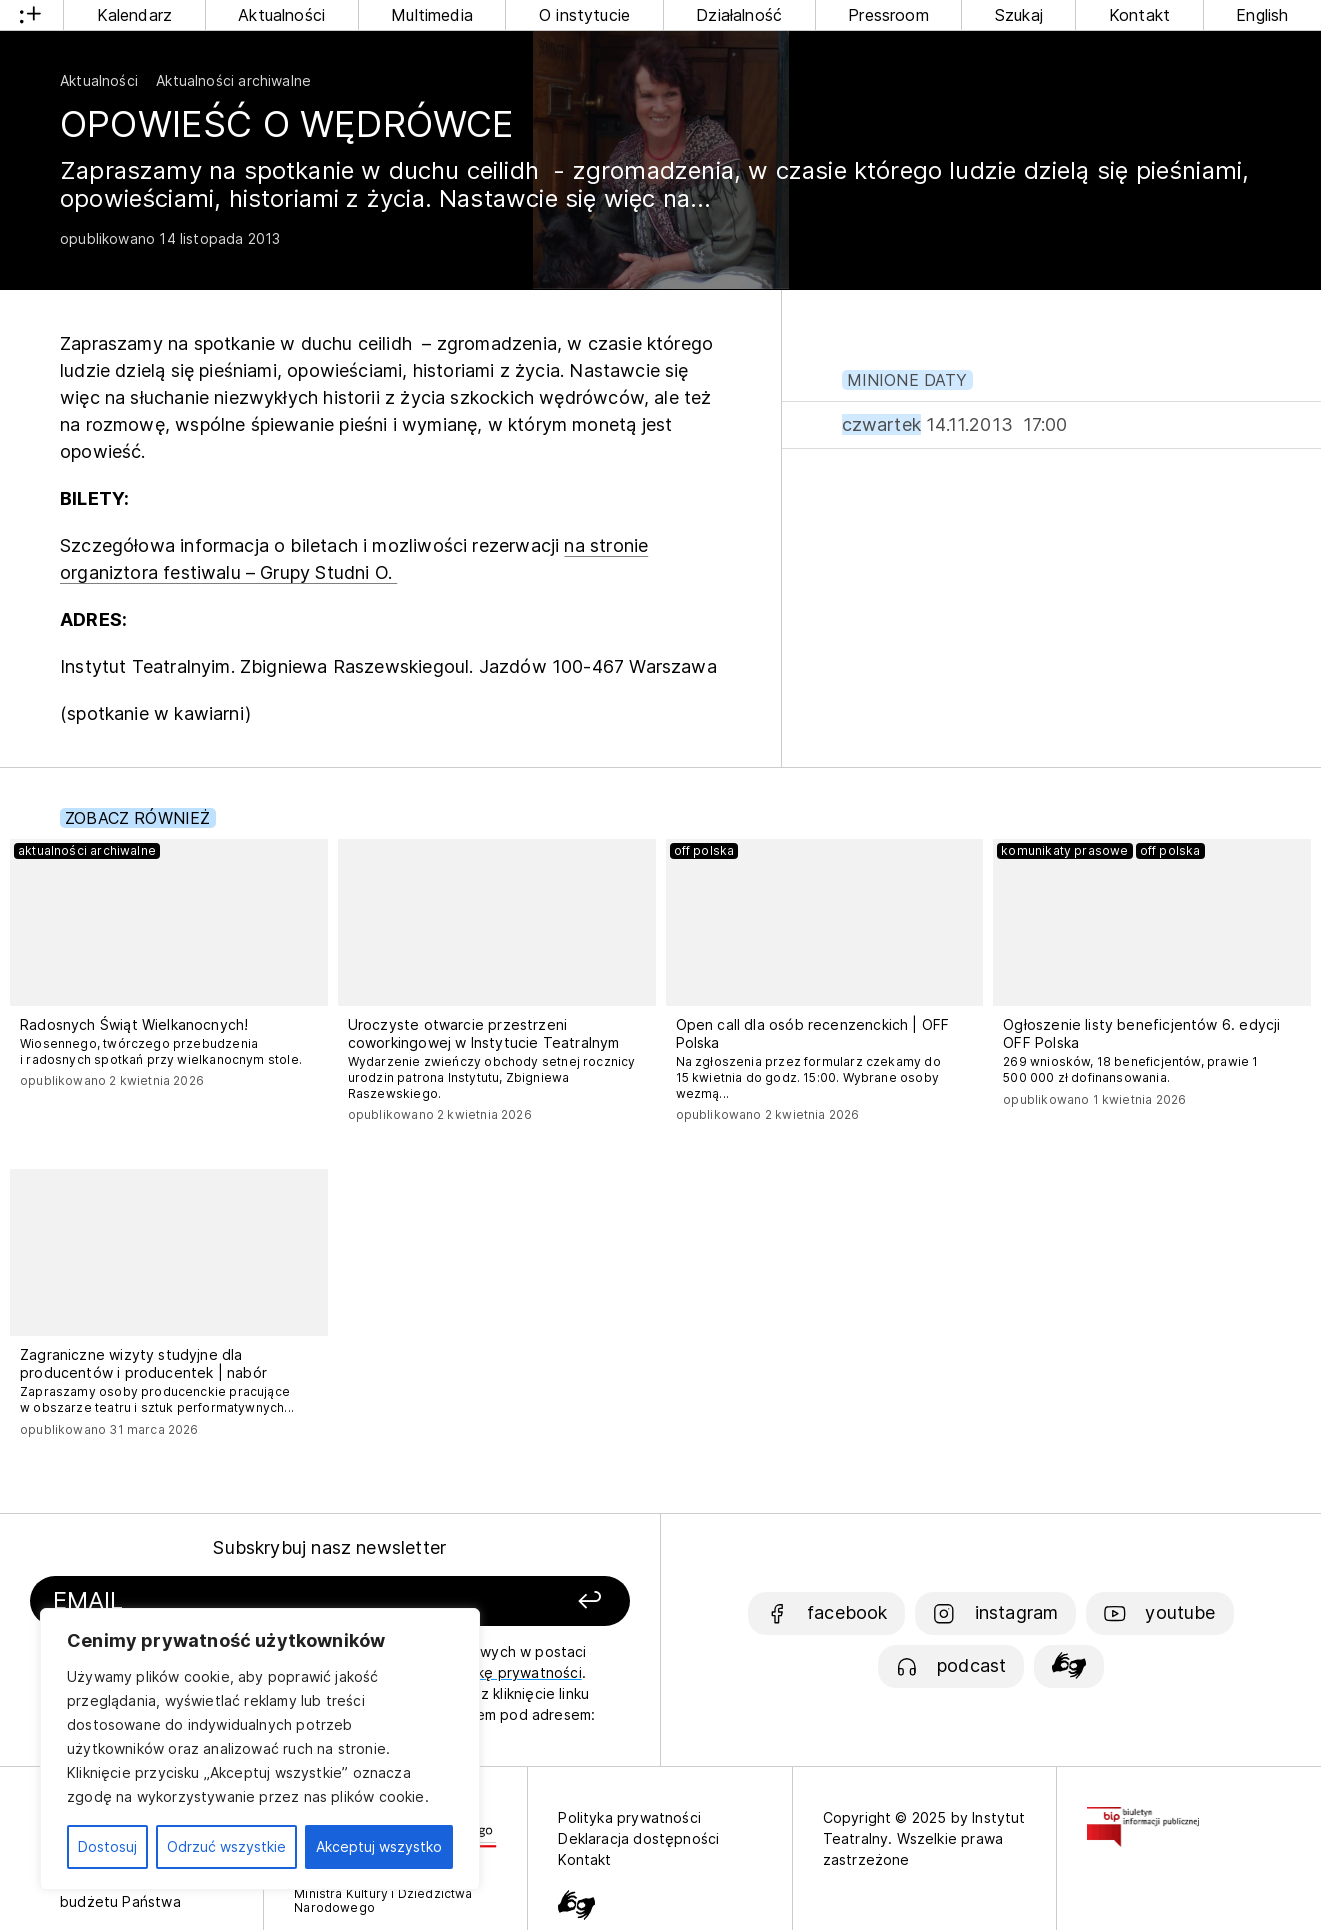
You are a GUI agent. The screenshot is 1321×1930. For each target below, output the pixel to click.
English (1262, 15)
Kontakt (1139, 15)
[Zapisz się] (516, 1601)
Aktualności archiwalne (233, 80)
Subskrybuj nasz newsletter (329, 1547)
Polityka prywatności (629, 1817)
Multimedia (432, 15)
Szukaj (1019, 15)
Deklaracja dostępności (638, 1838)
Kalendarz (135, 15)
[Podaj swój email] (237, 1601)
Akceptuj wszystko (379, 1846)
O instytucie (584, 15)
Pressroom (888, 15)
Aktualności (281, 15)
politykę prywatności (510, 1672)
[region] (260, 1749)
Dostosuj (107, 1846)
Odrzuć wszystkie (226, 1846)
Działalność (739, 15)
